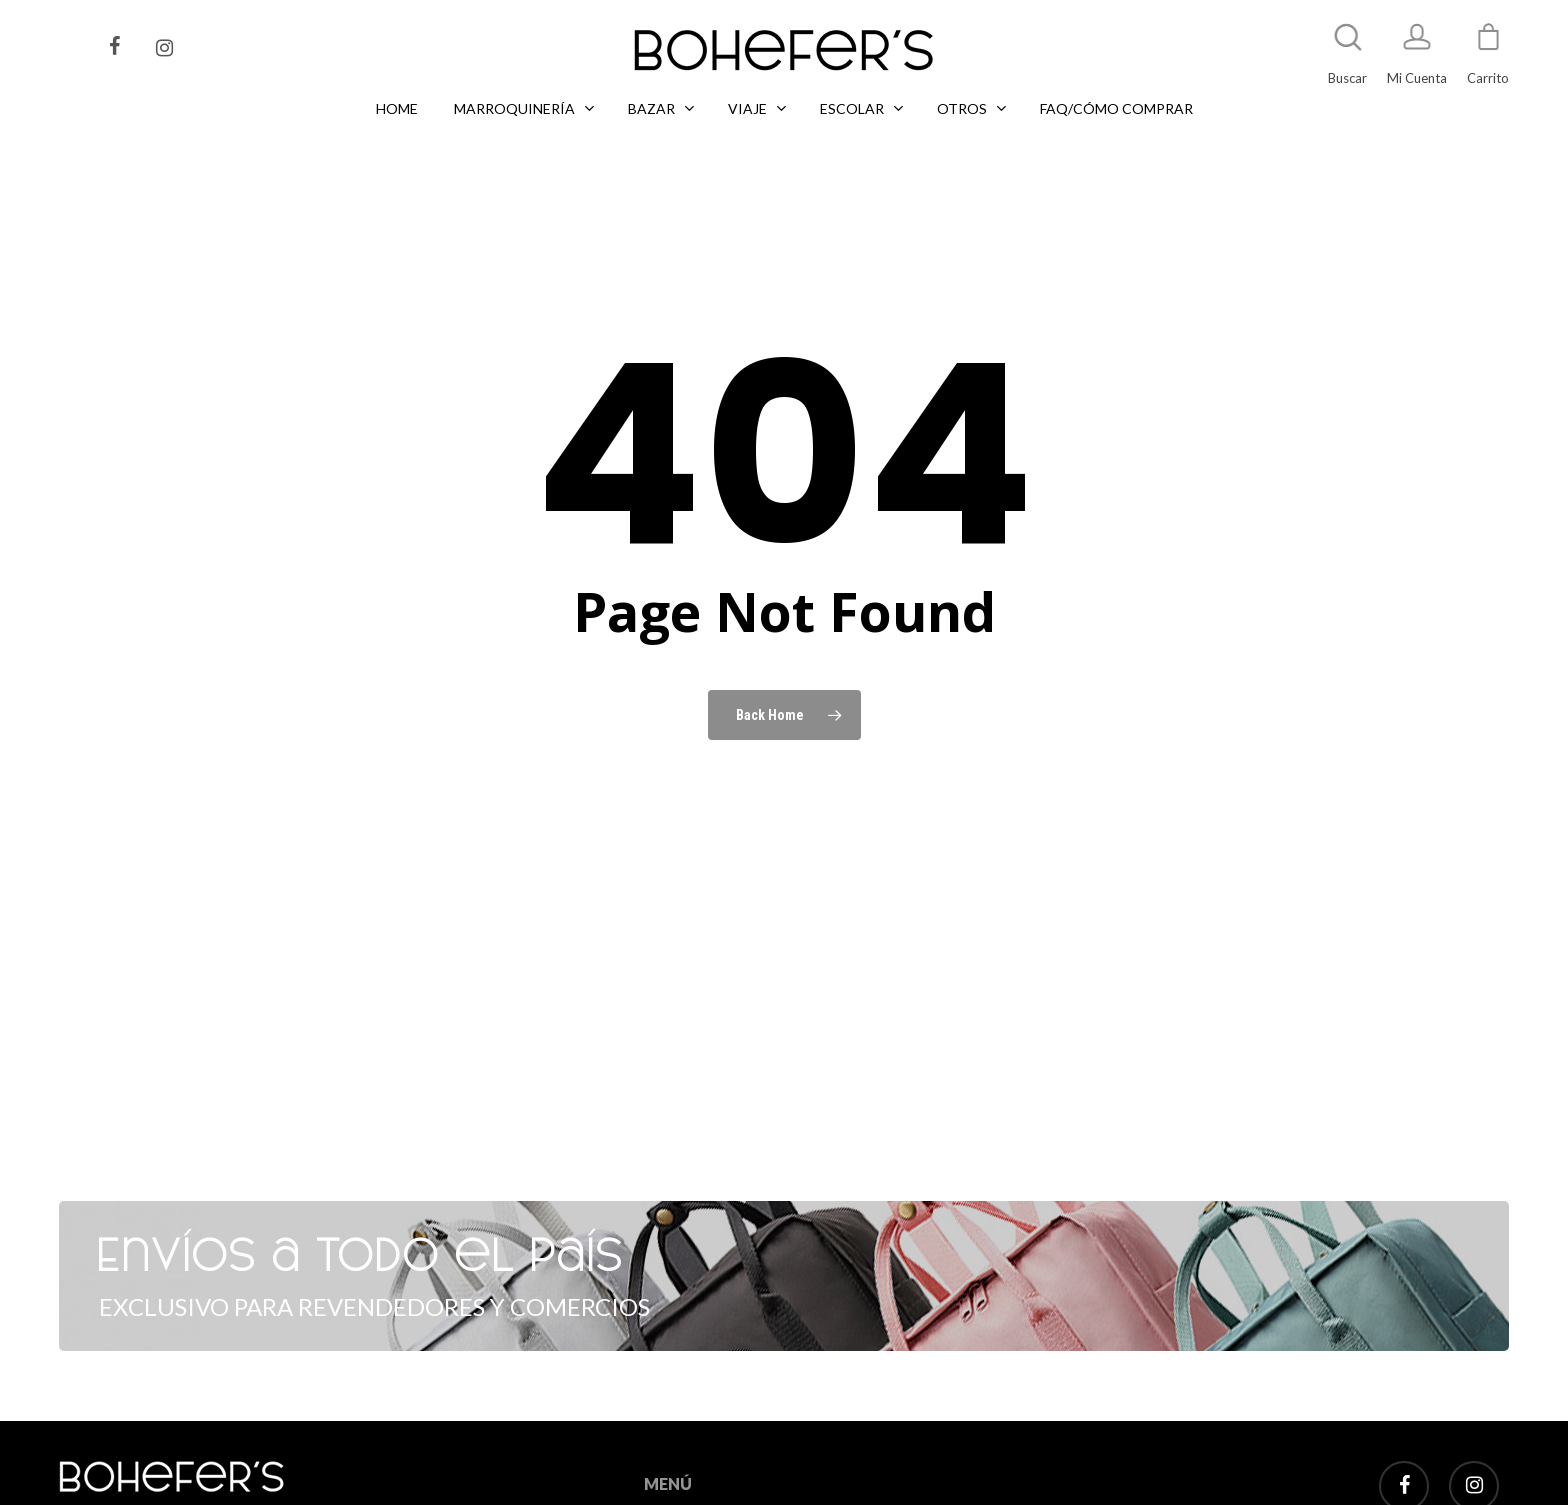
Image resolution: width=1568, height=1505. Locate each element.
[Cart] (1488, 46)
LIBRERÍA (671, 1491)
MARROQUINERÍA (698, 1467)
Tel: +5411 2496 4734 (222, 1478)
